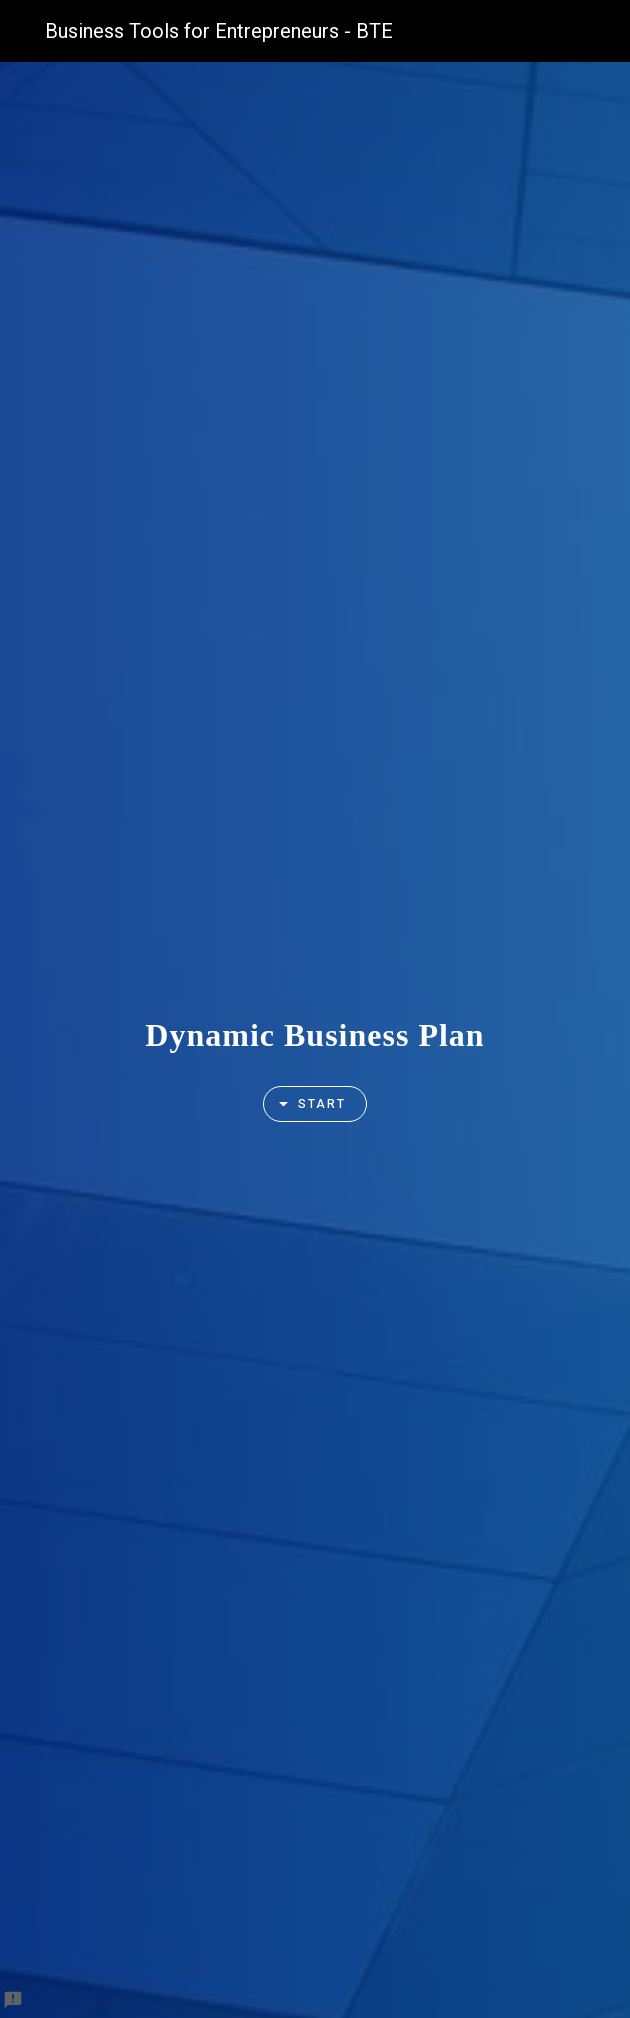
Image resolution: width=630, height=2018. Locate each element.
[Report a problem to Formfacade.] (13, 2000)
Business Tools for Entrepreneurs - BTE (219, 31)
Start (306, 1104)
